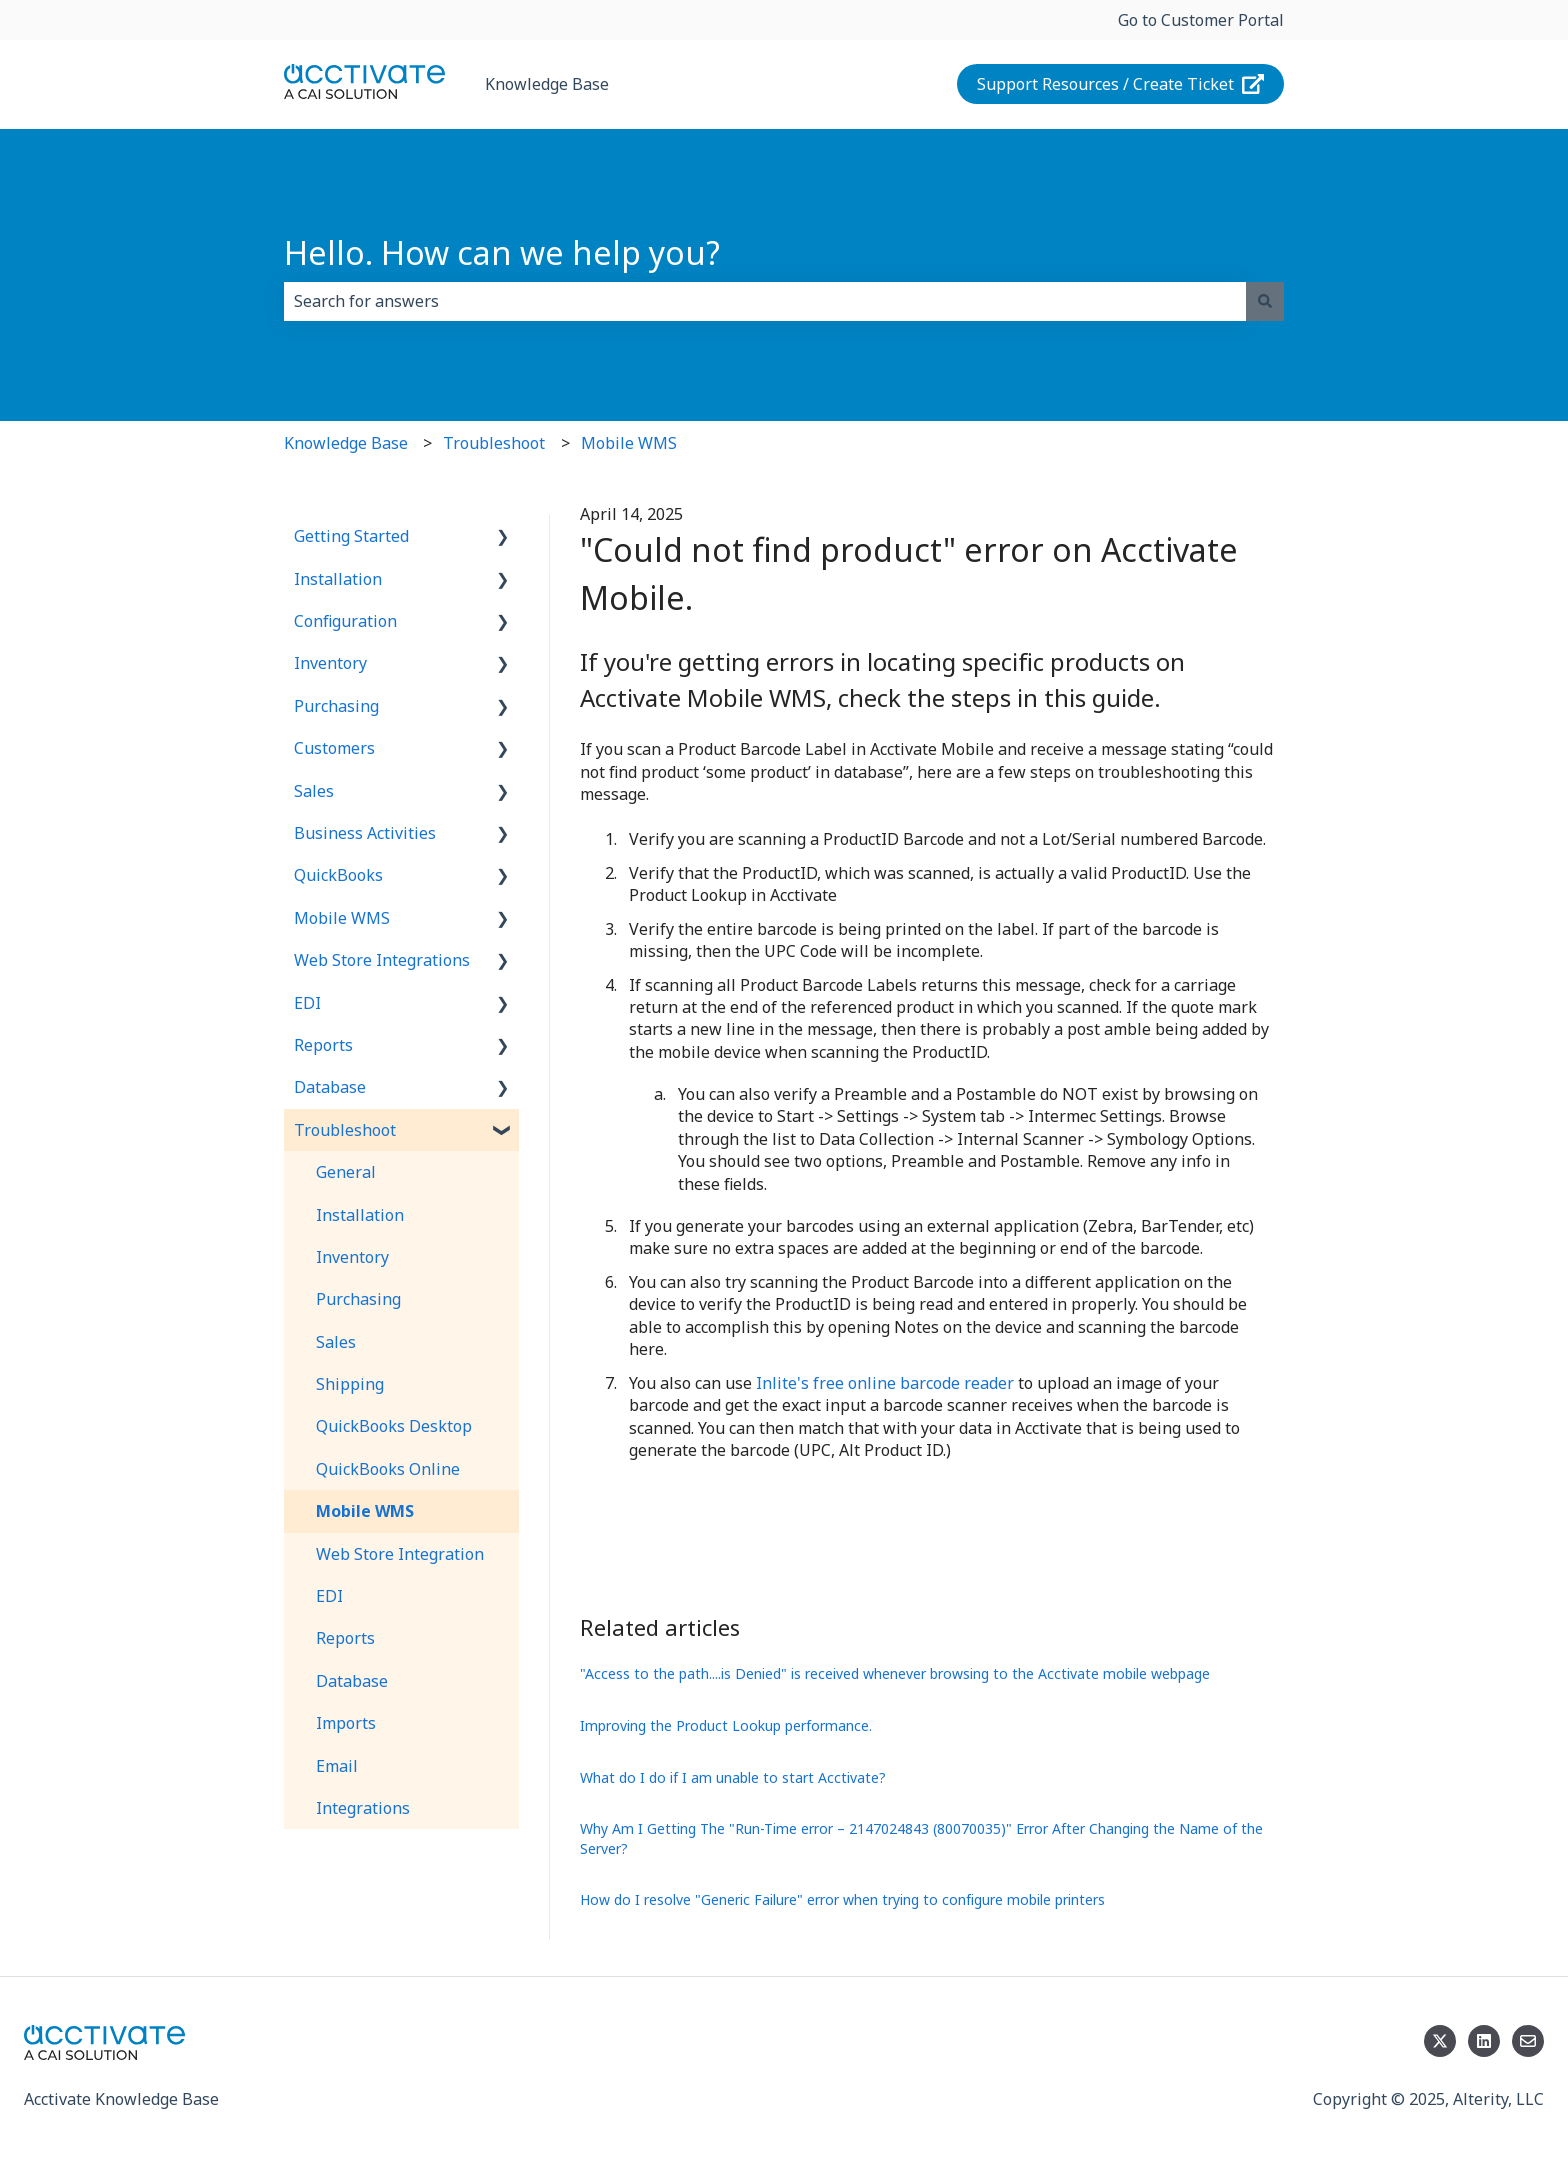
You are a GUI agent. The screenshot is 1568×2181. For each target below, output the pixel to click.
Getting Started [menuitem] (351, 536)
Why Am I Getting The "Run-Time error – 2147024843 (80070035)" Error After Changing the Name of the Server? (921, 1838)
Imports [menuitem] (346, 1723)
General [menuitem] (346, 1172)
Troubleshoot (494, 443)
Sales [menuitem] (314, 791)
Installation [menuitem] (338, 579)
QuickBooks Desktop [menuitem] (394, 1426)
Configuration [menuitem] (345, 621)
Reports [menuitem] (323, 1045)
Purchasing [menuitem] (336, 706)
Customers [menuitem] (334, 748)
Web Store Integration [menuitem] (400, 1554)
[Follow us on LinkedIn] (1484, 2041)
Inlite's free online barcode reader (885, 1383)
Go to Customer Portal (1201, 20)
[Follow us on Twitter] (1440, 2041)
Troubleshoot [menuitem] (345, 1130)
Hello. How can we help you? (502, 252)
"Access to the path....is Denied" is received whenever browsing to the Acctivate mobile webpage (895, 1673)
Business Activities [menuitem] (365, 833)
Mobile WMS (629, 443)
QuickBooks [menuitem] (338, 875)
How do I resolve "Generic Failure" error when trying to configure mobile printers (842, 1899)
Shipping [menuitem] (350, 1384)
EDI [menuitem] (307, 1003)
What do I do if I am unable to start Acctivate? (733, 1777)
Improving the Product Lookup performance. (726, 1725)
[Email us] (1528, 2041)
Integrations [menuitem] (363, 1808)
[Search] (1265, 301)
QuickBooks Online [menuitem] (388, 1469)
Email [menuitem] (337, 1766)
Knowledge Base (547, 84)
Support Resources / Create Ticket (1121, 84)
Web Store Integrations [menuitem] (382, 960)
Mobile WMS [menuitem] (342, 918)
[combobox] (765, 301)
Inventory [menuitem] (330, 663)
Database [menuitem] (330, 1087)
